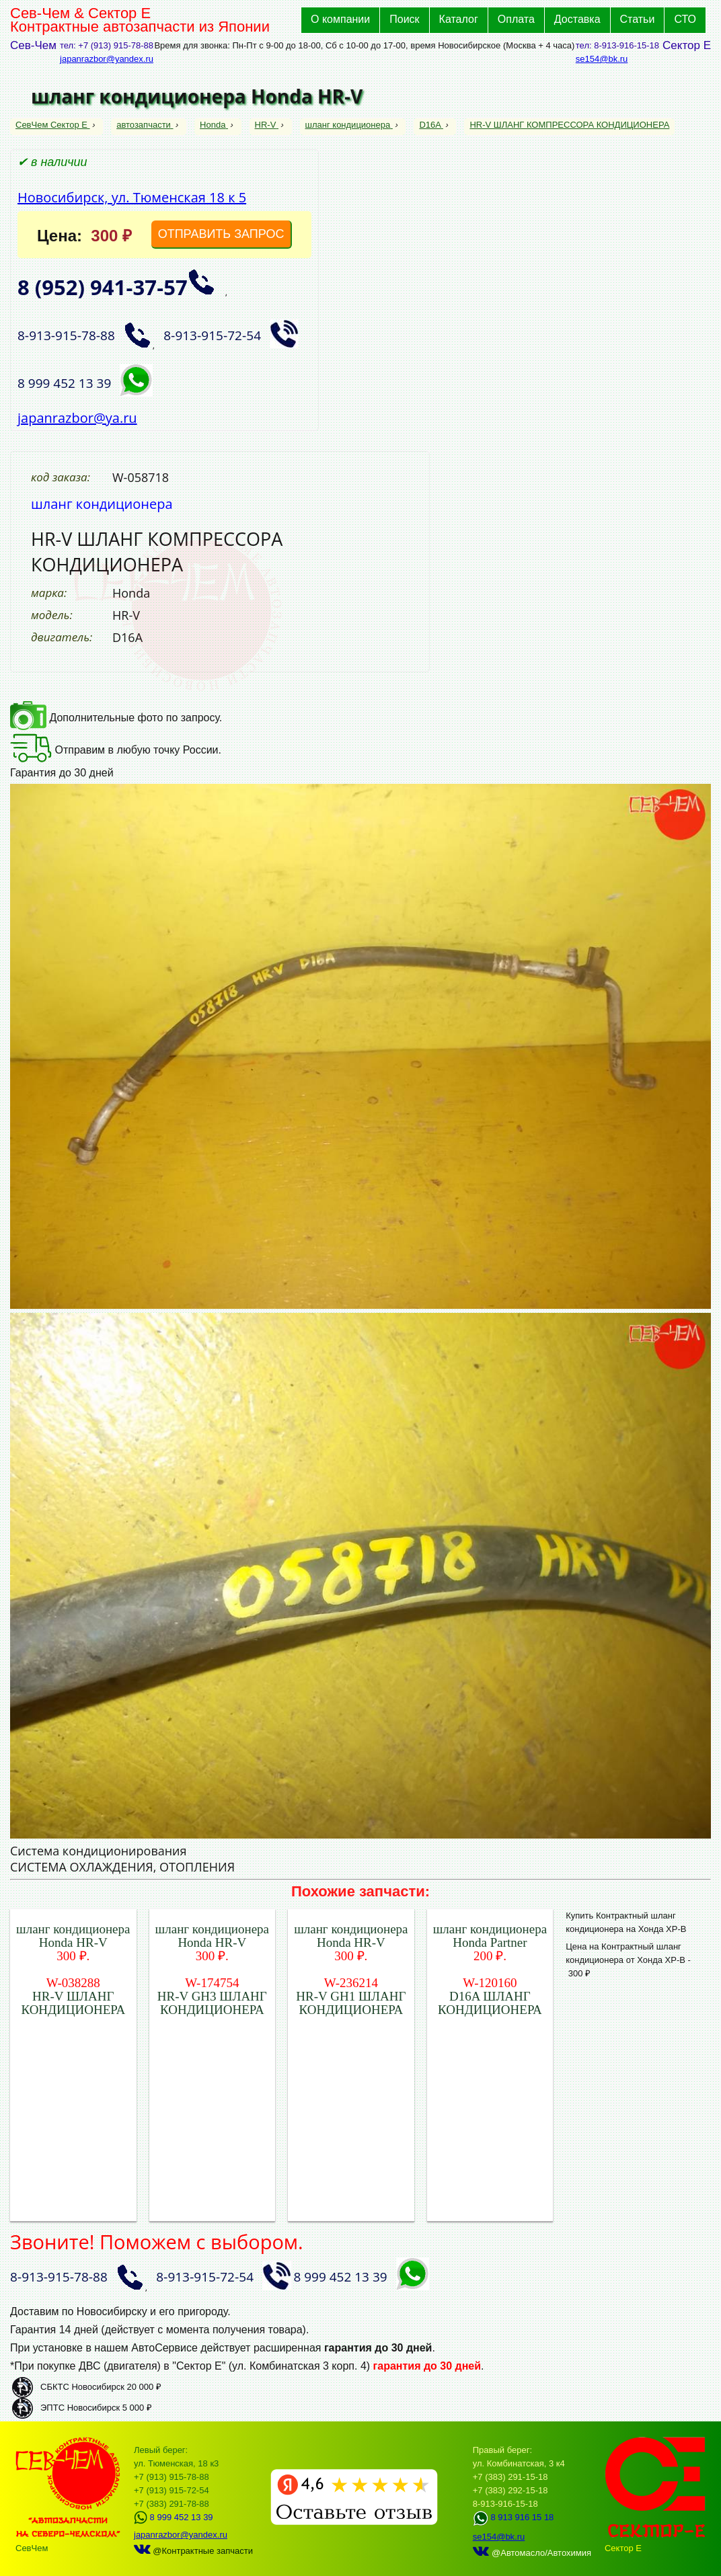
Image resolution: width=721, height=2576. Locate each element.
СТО (685, 19)
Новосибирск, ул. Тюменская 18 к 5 (131, 197)
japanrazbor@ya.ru (77, 418)
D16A (431, 125)
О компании (340, 19)
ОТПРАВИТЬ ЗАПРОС (221, 234)
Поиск (404, 19)
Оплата (516, 19)
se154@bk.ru (602, 59)
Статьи (637, 19)
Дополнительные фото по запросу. (116, 717)
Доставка (577, 19)
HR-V (266, 125)
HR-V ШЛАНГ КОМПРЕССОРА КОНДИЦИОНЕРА (569, 125)
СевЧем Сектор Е (52, 125)
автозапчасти (144, 125)
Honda (214, 125)
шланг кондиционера (349, 125)
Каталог (458, 19)
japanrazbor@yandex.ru (106, 59)
